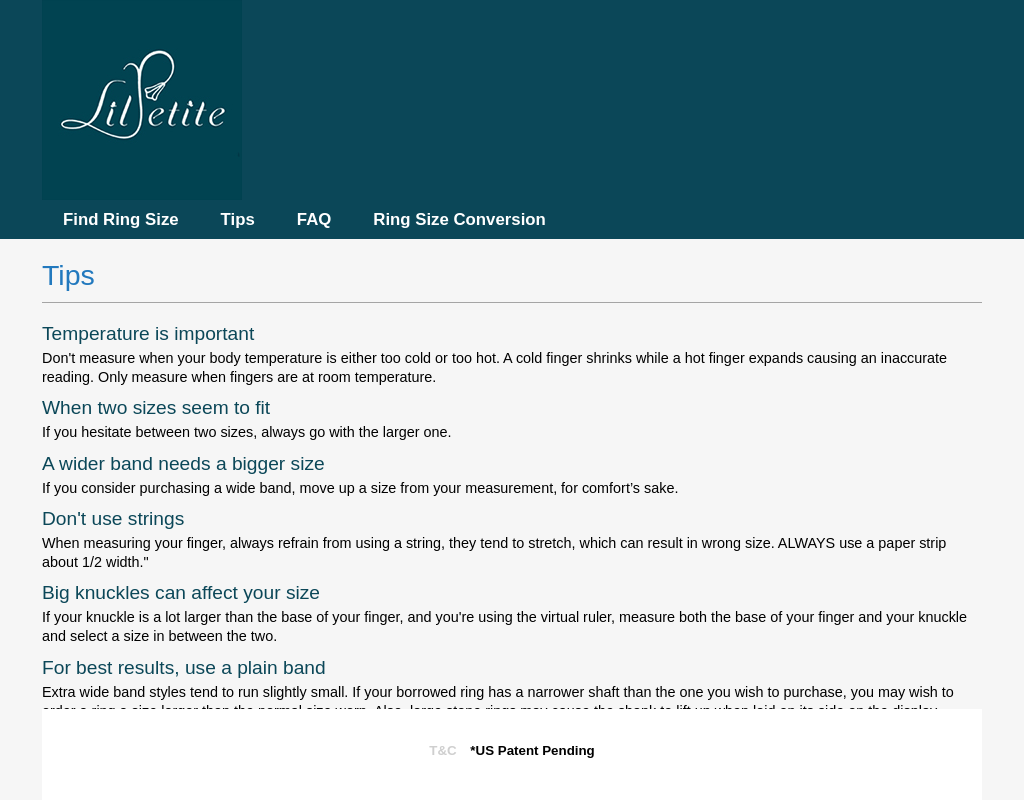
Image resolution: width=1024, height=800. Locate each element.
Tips (238, 219)
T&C (442, 750)
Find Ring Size (121, 219)
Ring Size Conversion (459, 219)
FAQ (314, 219)
